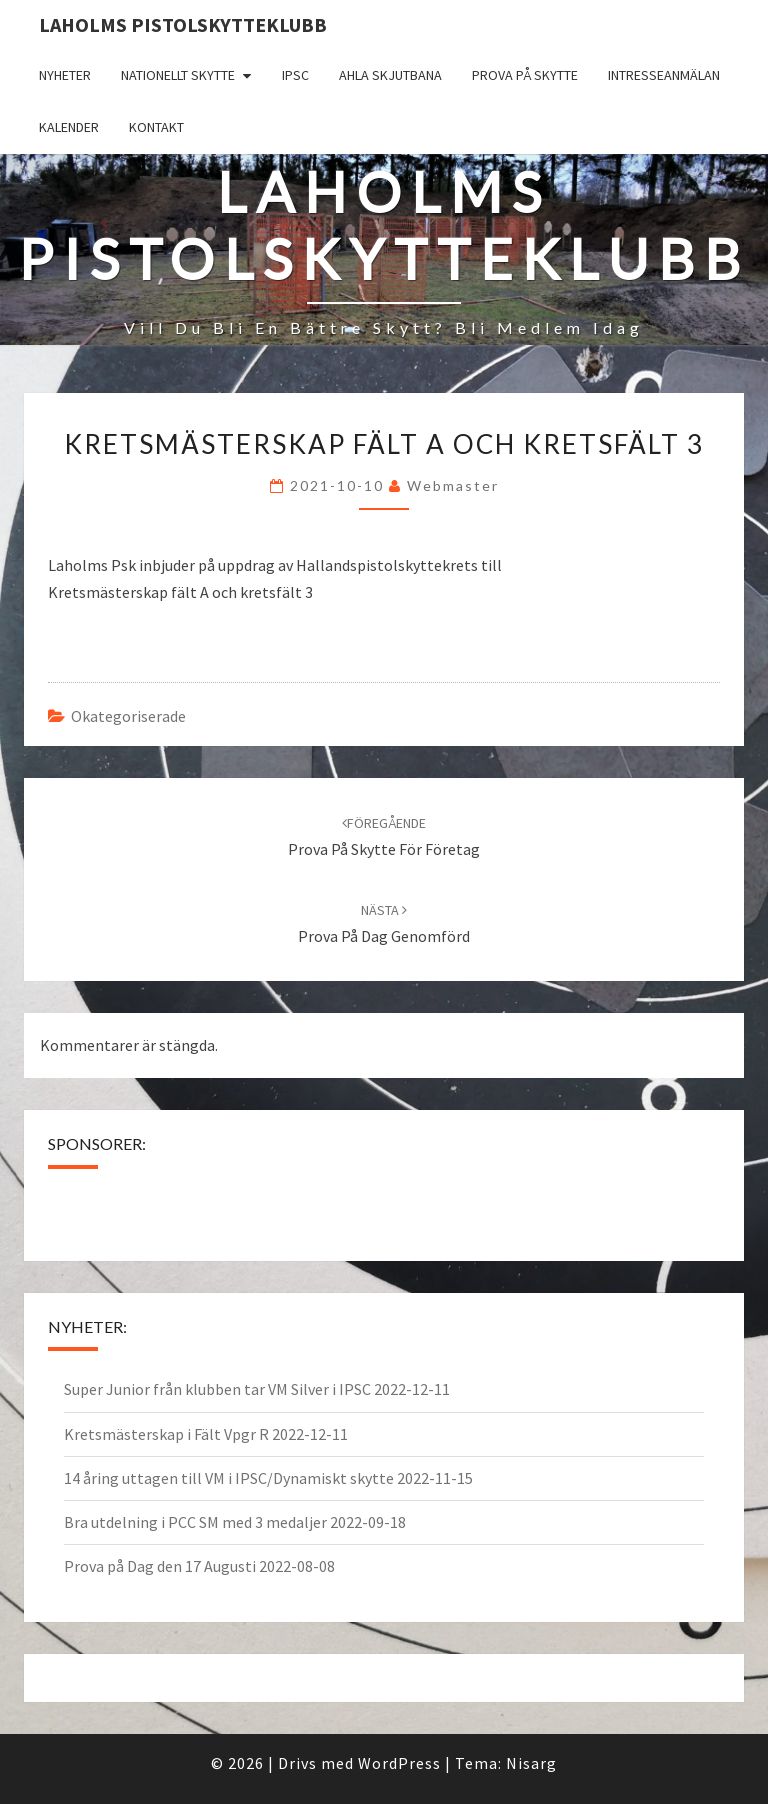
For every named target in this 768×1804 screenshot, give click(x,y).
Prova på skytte (525, 75)
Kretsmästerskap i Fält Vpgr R (166, 1434)
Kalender (69, 127)
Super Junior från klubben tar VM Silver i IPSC (217, 1389)
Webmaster (453, 485)
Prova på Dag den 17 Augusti (160, 1566)
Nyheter (65, 75)
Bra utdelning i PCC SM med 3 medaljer (195, 1522)
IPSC (295, 75)
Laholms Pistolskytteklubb (183, 24)
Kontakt (156, 127)
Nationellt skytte (178, 75)
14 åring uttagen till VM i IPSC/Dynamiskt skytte (229, 1478)
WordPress (399, 1763)
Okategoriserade (128, 716)
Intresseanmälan (664, 75)
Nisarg (531, 1763)
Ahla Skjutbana (390, 75)
